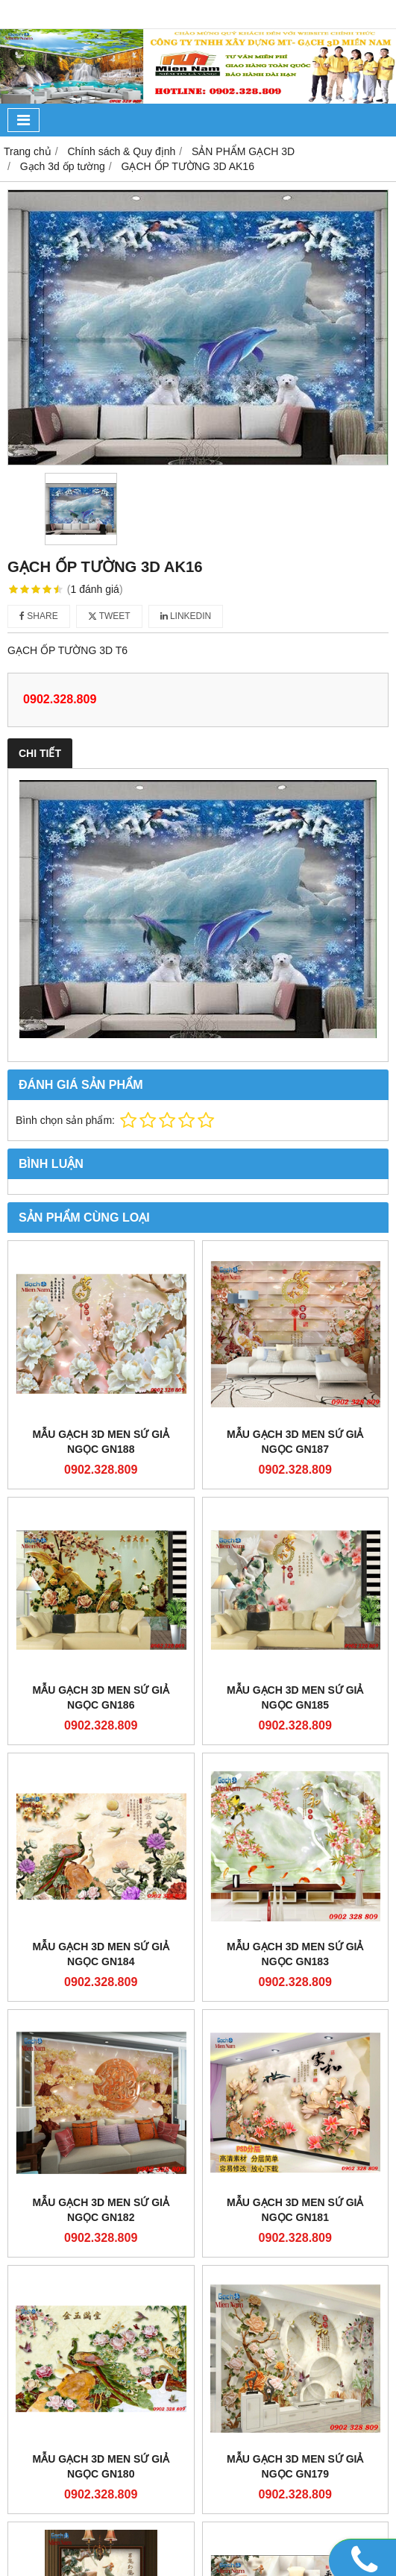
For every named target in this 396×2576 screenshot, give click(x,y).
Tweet (109, 616)
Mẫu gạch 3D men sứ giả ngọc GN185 (295, 1697)
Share (38, 616)
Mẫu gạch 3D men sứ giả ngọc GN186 (101, 1697)
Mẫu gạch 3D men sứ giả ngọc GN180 (101, 2466)
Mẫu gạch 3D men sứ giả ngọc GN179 (295, 2466)
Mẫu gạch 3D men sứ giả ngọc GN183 (295, 1954)
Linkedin (186, 616)
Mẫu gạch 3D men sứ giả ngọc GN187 (295, 1441)
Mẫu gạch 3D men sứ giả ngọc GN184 (101, 1954)
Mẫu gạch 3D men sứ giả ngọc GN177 (295, 2552)
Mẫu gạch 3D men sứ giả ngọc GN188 (101, 1441)
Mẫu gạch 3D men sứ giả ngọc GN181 (295, 2209)
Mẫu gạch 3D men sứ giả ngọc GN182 (101, 2209)
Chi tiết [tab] (40, 753)
